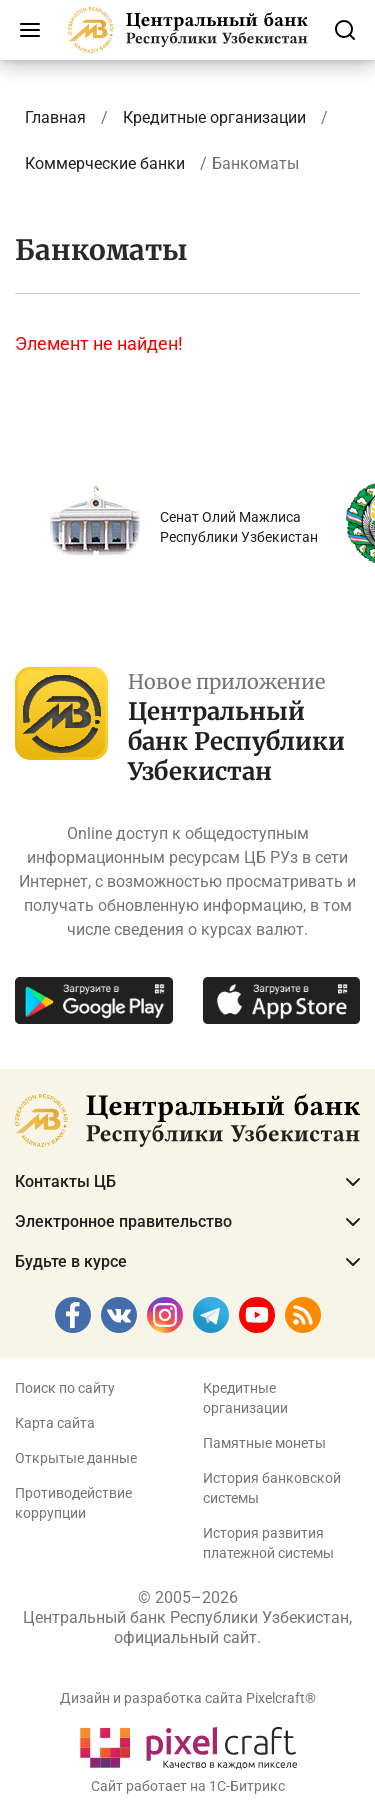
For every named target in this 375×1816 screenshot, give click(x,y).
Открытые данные (76, 1458)
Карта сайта (55, 1423)
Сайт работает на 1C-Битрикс (188, 1786)
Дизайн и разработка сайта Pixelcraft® (188, 1698)
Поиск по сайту (65, 1388)
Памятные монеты (264, 1443)
